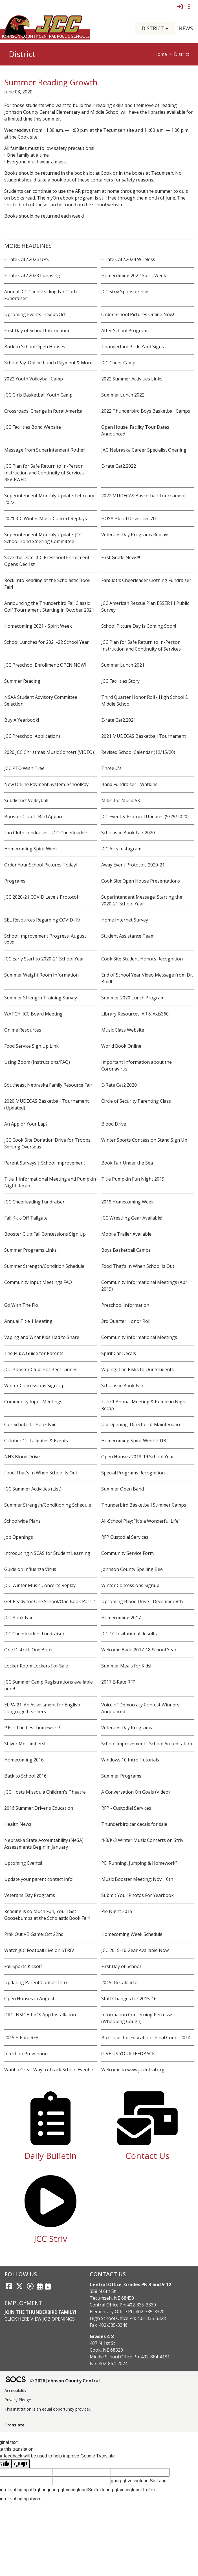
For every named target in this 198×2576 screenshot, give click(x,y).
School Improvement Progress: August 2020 (45, 939)
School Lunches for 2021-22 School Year (46, 642)
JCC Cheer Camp (118, 363)
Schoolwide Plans (22, 1521)
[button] (169, 28)
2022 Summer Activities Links (131, 379)
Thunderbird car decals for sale (134, 1824)
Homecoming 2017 (121, 1617)
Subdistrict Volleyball (26, 800)
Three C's (111, 768)
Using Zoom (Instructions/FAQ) (37, 1062)
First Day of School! (121, 1966)
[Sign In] (179, 6)
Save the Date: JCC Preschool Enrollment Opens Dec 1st (46, 560)
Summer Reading (22, 681)
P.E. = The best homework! (32, 1727)
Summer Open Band (122, 1489)
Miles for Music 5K (120, 800)
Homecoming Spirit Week (31, 849)
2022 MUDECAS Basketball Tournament (143, 496)
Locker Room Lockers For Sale (36, 1666)
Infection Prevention (26, 2053)
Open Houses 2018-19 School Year (137, 1457)
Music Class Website (122, 1030)
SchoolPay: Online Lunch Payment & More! (48, 363)
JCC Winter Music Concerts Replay (40, 1585)
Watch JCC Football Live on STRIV (39, 1950)
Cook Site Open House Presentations (140, 881)
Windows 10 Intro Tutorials (130, 1760)
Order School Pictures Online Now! (137, 314)
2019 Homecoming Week (127, 1202)
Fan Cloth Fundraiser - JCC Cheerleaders (46, 833)
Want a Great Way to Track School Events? (49, 2070)
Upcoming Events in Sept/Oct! (35, 314)
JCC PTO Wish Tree (24, 768)
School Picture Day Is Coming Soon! (138, 626)
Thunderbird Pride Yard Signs (132, 346)
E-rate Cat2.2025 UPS (26, 259)
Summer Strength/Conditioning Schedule (47, 1505)
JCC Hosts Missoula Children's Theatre (45, 1792)
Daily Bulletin (50, 2155)
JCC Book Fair (18, 1617)
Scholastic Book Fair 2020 (128, 833)
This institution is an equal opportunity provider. (48, 2409)
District (181, 54)
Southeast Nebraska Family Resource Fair (48, 1085)
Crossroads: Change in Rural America (43, 411)
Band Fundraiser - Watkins (129, 784)
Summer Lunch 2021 (122, 665)
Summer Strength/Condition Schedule (44, 1266)
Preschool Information (125, 1305)
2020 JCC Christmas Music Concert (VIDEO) (49, 752)
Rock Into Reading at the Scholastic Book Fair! (47, 583)
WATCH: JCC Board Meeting (33, 1014)
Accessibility (15, 2390)
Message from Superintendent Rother (44, 450)
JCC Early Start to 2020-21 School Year (44, 959)
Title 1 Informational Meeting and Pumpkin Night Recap (50, 1182)
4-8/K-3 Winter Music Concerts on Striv (142, 1840)
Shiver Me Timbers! (24, 1744)
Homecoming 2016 (24, 1760)
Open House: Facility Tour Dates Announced (135, 430)
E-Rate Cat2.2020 (119, 1085)
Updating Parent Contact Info (35, 1982)
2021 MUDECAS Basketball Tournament (143, 736)
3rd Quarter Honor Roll (125, 1321)
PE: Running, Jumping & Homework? (139, 1863)
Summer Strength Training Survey (40, 998)
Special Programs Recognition (133, 1473)
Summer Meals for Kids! (126, 1666)
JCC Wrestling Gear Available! (131, 1218)
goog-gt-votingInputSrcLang (138, 2480)
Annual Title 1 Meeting (28, 1321)
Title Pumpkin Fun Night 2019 (132, 1179)
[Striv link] (30, 2286)
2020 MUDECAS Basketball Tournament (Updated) (46, 1104)
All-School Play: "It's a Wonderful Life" (140, 1521)
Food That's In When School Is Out (137, 1266)
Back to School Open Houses (34, 346)
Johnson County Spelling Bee (132, 1569)
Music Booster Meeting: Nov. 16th (137, 1879)
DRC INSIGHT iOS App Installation (40, 2015)
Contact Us (148, 2155)
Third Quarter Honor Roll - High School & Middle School (144, 700)
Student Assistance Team (128, 936)
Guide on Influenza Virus (30, 1569)
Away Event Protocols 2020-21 (133, 865)
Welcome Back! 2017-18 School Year (139, 1650)
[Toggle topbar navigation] (188, 6)
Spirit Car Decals (118, 1353)
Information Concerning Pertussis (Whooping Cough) (137, 2018)
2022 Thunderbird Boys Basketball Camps (145, 411)
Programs (14, 881)
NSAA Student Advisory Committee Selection (40, 700)
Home (160, 54)
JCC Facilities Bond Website (32, 427)
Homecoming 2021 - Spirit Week (38, 626)
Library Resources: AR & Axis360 (135, 1014)
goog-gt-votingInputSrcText (76, 2489)
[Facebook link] (9, 2286)
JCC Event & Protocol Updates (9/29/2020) (145, 816)
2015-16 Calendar (119, 1982)
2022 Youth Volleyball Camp (33, 379)
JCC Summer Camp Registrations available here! (48, 1685)
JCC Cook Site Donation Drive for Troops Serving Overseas (47, 1143)
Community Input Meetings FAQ (38, 1282)
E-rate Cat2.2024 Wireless (128, 259)
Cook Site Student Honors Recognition (142, 959)
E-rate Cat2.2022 (118, 466)
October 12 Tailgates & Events (36, 1440)
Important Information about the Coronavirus (136, 1065)
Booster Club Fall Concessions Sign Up (45, 1234)
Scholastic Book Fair (122, 1385)
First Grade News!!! (120, 557)
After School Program (124, 330)
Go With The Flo (21, 1305)
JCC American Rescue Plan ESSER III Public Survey (145, 606)
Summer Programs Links (30, 1250)
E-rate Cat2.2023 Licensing (32, 275)
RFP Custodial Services (124, 1537)
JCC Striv (50, 2238)
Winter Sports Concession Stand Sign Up (144, 1140)
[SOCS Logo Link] (16, 2380)
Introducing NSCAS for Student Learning (47, 1553)
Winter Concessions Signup (130, 1585)
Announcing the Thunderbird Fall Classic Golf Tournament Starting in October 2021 (49, 606)
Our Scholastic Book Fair (30, 1424)
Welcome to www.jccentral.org (132, 2070)
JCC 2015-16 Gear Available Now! (135, 1950)
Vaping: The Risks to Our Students (137, 1369)
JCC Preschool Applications (32, 736)
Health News (17, 1824)
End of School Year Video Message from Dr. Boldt (147, 978)
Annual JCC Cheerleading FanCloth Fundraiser (40, 294)
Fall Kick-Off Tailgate (26, 1218)
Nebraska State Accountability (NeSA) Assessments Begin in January (43, 1843)
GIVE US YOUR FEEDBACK (128, 2053)
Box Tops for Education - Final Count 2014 (145, 2037)
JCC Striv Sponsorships (125, 291)
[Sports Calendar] (48, 2286)
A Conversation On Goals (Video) (135, 1792)
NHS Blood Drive (22, 1457)
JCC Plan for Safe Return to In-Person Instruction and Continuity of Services (141, 645)
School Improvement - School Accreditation (146, 1744)
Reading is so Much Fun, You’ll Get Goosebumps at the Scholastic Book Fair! (47, 1914)
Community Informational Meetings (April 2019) (145, 1285)
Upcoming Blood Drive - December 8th (142, 1601)
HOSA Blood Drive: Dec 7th (129, 518)
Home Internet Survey (124, 920)
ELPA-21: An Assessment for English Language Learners (42, 1708)
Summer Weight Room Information (41, 975)
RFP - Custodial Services (126, 1808)
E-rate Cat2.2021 (118, 720)
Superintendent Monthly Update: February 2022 (49, 499)
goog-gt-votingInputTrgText (130, 2489)
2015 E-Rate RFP (21, 2037)
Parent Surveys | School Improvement (44, 1163)
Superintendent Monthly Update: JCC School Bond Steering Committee (43, 537)
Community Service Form (127, 1553)
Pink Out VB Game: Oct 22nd (33, 1934)
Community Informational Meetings (139, 1337)
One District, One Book (28, 1650)
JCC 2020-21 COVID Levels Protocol (41, 897)
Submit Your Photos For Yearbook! (138, 1895)
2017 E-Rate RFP (118, 1682)
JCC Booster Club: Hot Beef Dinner (40, 1369)
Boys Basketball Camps (126, 1250)
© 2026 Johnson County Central (65, 2381)
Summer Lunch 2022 (122, 395)
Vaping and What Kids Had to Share (41, 1337)
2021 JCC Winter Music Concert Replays (45, 518)
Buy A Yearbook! (21, 720)
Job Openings (18, 1537)
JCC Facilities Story (120, 681)
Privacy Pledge (18, 2399)
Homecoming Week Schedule (131, 1934)
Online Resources (22, 1030)
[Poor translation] (21, 2463)
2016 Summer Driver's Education (38, 1808)
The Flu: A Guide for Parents (33, 1353)
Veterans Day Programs (126, 1727)
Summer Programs (121, 1776)
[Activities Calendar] (40, 2286)
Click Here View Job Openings (40, 2319)
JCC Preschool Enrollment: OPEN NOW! (45, 665)
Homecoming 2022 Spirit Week (133, 275)
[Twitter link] (19, 2286)
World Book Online (121, 1046)
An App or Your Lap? (26, 1124)
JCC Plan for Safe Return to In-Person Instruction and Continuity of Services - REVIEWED (45, 473)
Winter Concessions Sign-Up (34, 1385)
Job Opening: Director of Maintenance (141, 1424)
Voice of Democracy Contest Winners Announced (140, 1708)
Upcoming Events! (23, 1863)
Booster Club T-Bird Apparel (34, 816)
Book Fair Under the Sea (127, 1163)
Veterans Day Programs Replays (135, 534)
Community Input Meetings (33, 1401)
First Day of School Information (37, 330)
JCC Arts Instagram (121, 849)
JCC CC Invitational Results (129, 1633)
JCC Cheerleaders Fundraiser (34, 1633)
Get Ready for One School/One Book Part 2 (49, 1601)
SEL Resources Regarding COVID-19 (42, 920)
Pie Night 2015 (116, 1911)
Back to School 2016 (25, 1776)
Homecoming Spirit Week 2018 (133, 1440)
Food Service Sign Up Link (31, 1046)
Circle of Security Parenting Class (136, 1101)
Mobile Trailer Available (126, 1234)
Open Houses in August (29, 1998)
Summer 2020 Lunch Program (132, 998)
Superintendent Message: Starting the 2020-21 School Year (141, 900)
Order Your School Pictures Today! (40, 865)
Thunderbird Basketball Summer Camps (143, 1505)
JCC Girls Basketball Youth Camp (38, 395)
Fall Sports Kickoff (23, 1966)
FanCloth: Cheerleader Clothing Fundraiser (146, 580)
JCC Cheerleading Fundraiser (34, 1202)
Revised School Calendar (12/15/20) (138, 752)
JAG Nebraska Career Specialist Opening (143, 450)
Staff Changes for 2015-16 (129, 1998)
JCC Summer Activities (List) (32, 1489)
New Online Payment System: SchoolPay (46, 784)
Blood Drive (113, 1124)
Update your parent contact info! (38, 1879)
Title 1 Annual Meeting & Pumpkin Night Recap (144, 1404)
